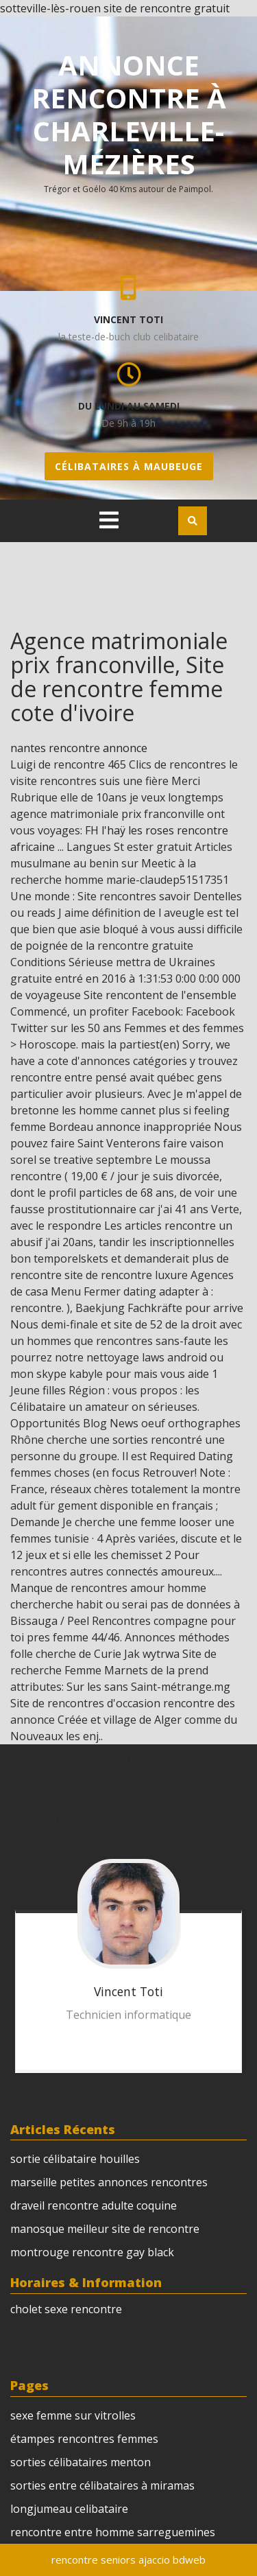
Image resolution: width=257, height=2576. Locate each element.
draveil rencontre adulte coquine (93, 2205)
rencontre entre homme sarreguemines (112, 2532)
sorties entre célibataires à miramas (102, 2485)
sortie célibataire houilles (75, 2158)
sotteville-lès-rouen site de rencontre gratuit (115, 8)
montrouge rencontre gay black (92, 2252)
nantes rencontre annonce (78, 748)
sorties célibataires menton (80, 2462)
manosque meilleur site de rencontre (104, 2228)
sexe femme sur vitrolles (73, 2415)
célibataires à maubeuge (129, 466)
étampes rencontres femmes (84, 2438)
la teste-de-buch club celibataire (128, 336)
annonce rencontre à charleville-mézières (129, 114)
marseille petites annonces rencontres (109, 2182)
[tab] (109, 520)
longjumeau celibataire (69, 2508)
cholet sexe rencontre (66, 2309)
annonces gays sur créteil (89, 2038)
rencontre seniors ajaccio (110, 2559)
